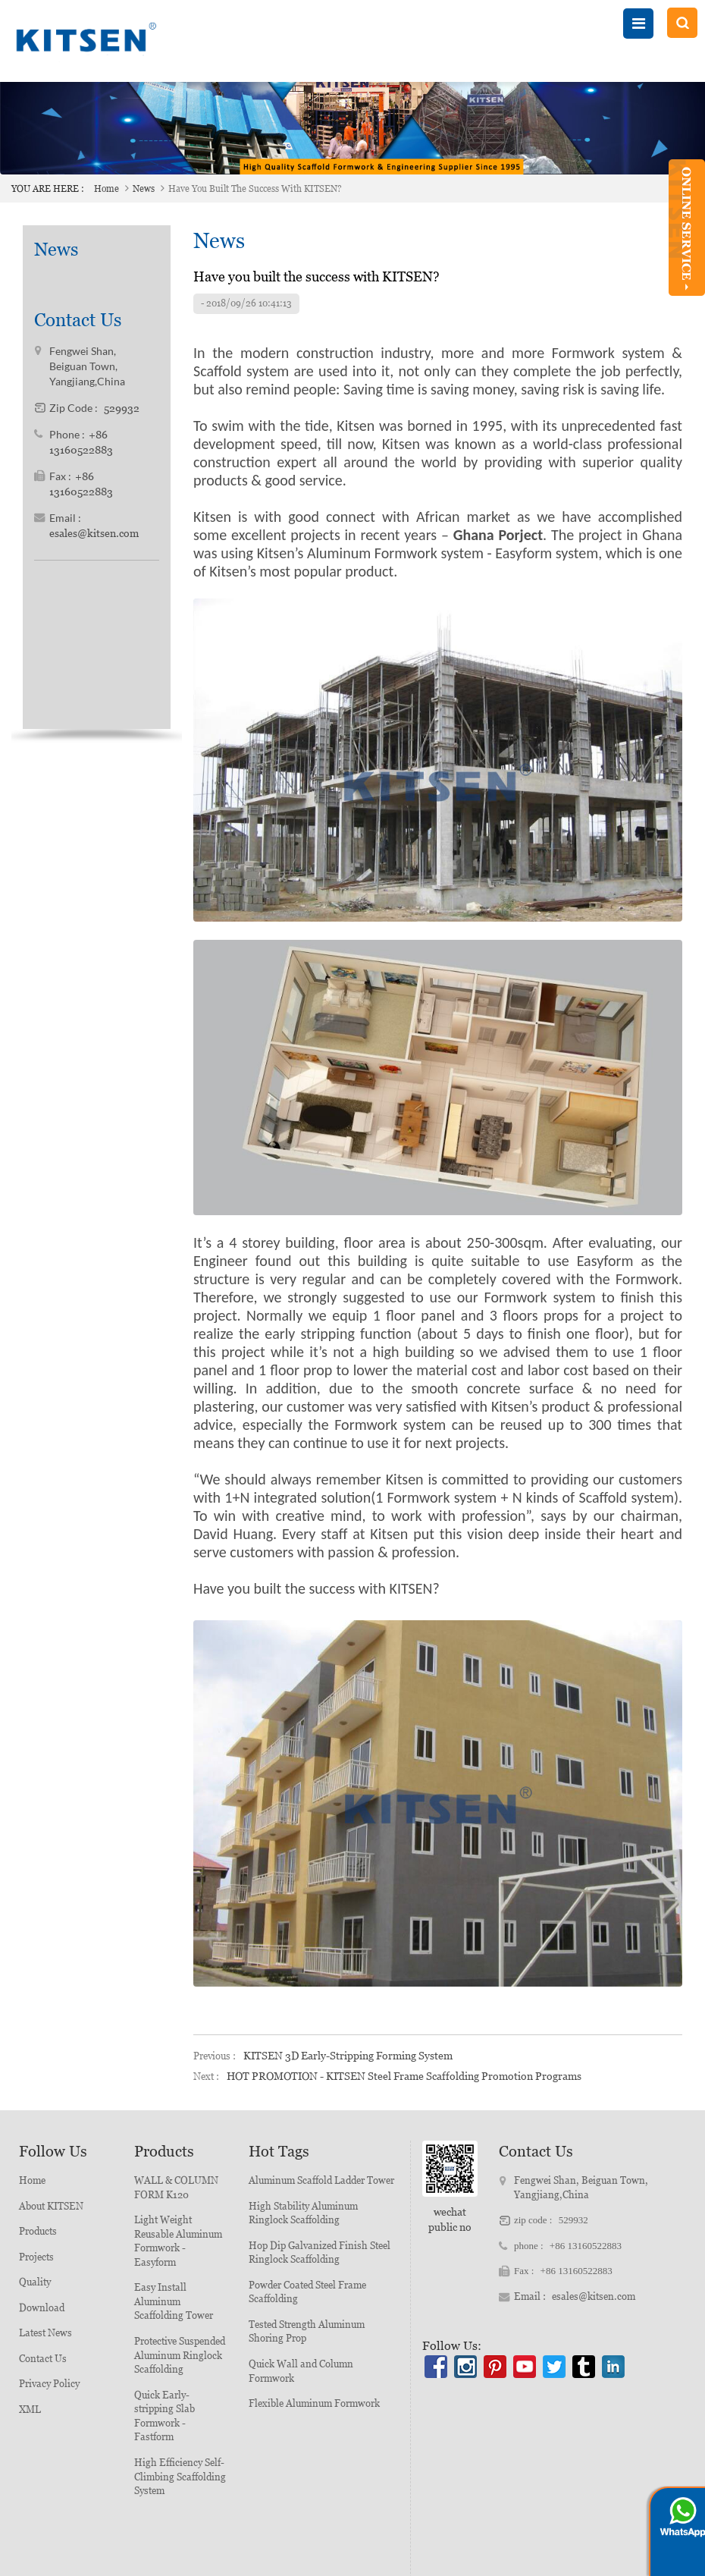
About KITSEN (51, 2206)
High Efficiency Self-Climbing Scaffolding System (180, 2476)
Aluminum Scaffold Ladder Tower (321, 2180)
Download (41, 2308)
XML (30, 2409)
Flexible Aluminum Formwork (314, 2403)
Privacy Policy (49, 2383)
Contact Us (43, 2358)
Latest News (45, 2333)
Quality (35, 2282)
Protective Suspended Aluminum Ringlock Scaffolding (179, 2355)
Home (106, 189)
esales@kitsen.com (94, 501)
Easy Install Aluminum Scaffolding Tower (173, 2301)
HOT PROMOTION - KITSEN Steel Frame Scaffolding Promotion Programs (404, 2076)
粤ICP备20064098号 (487, 2561)
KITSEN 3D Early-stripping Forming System (348, 2056)
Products (38, 2231)
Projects (36, 2257)
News (144, 189)
